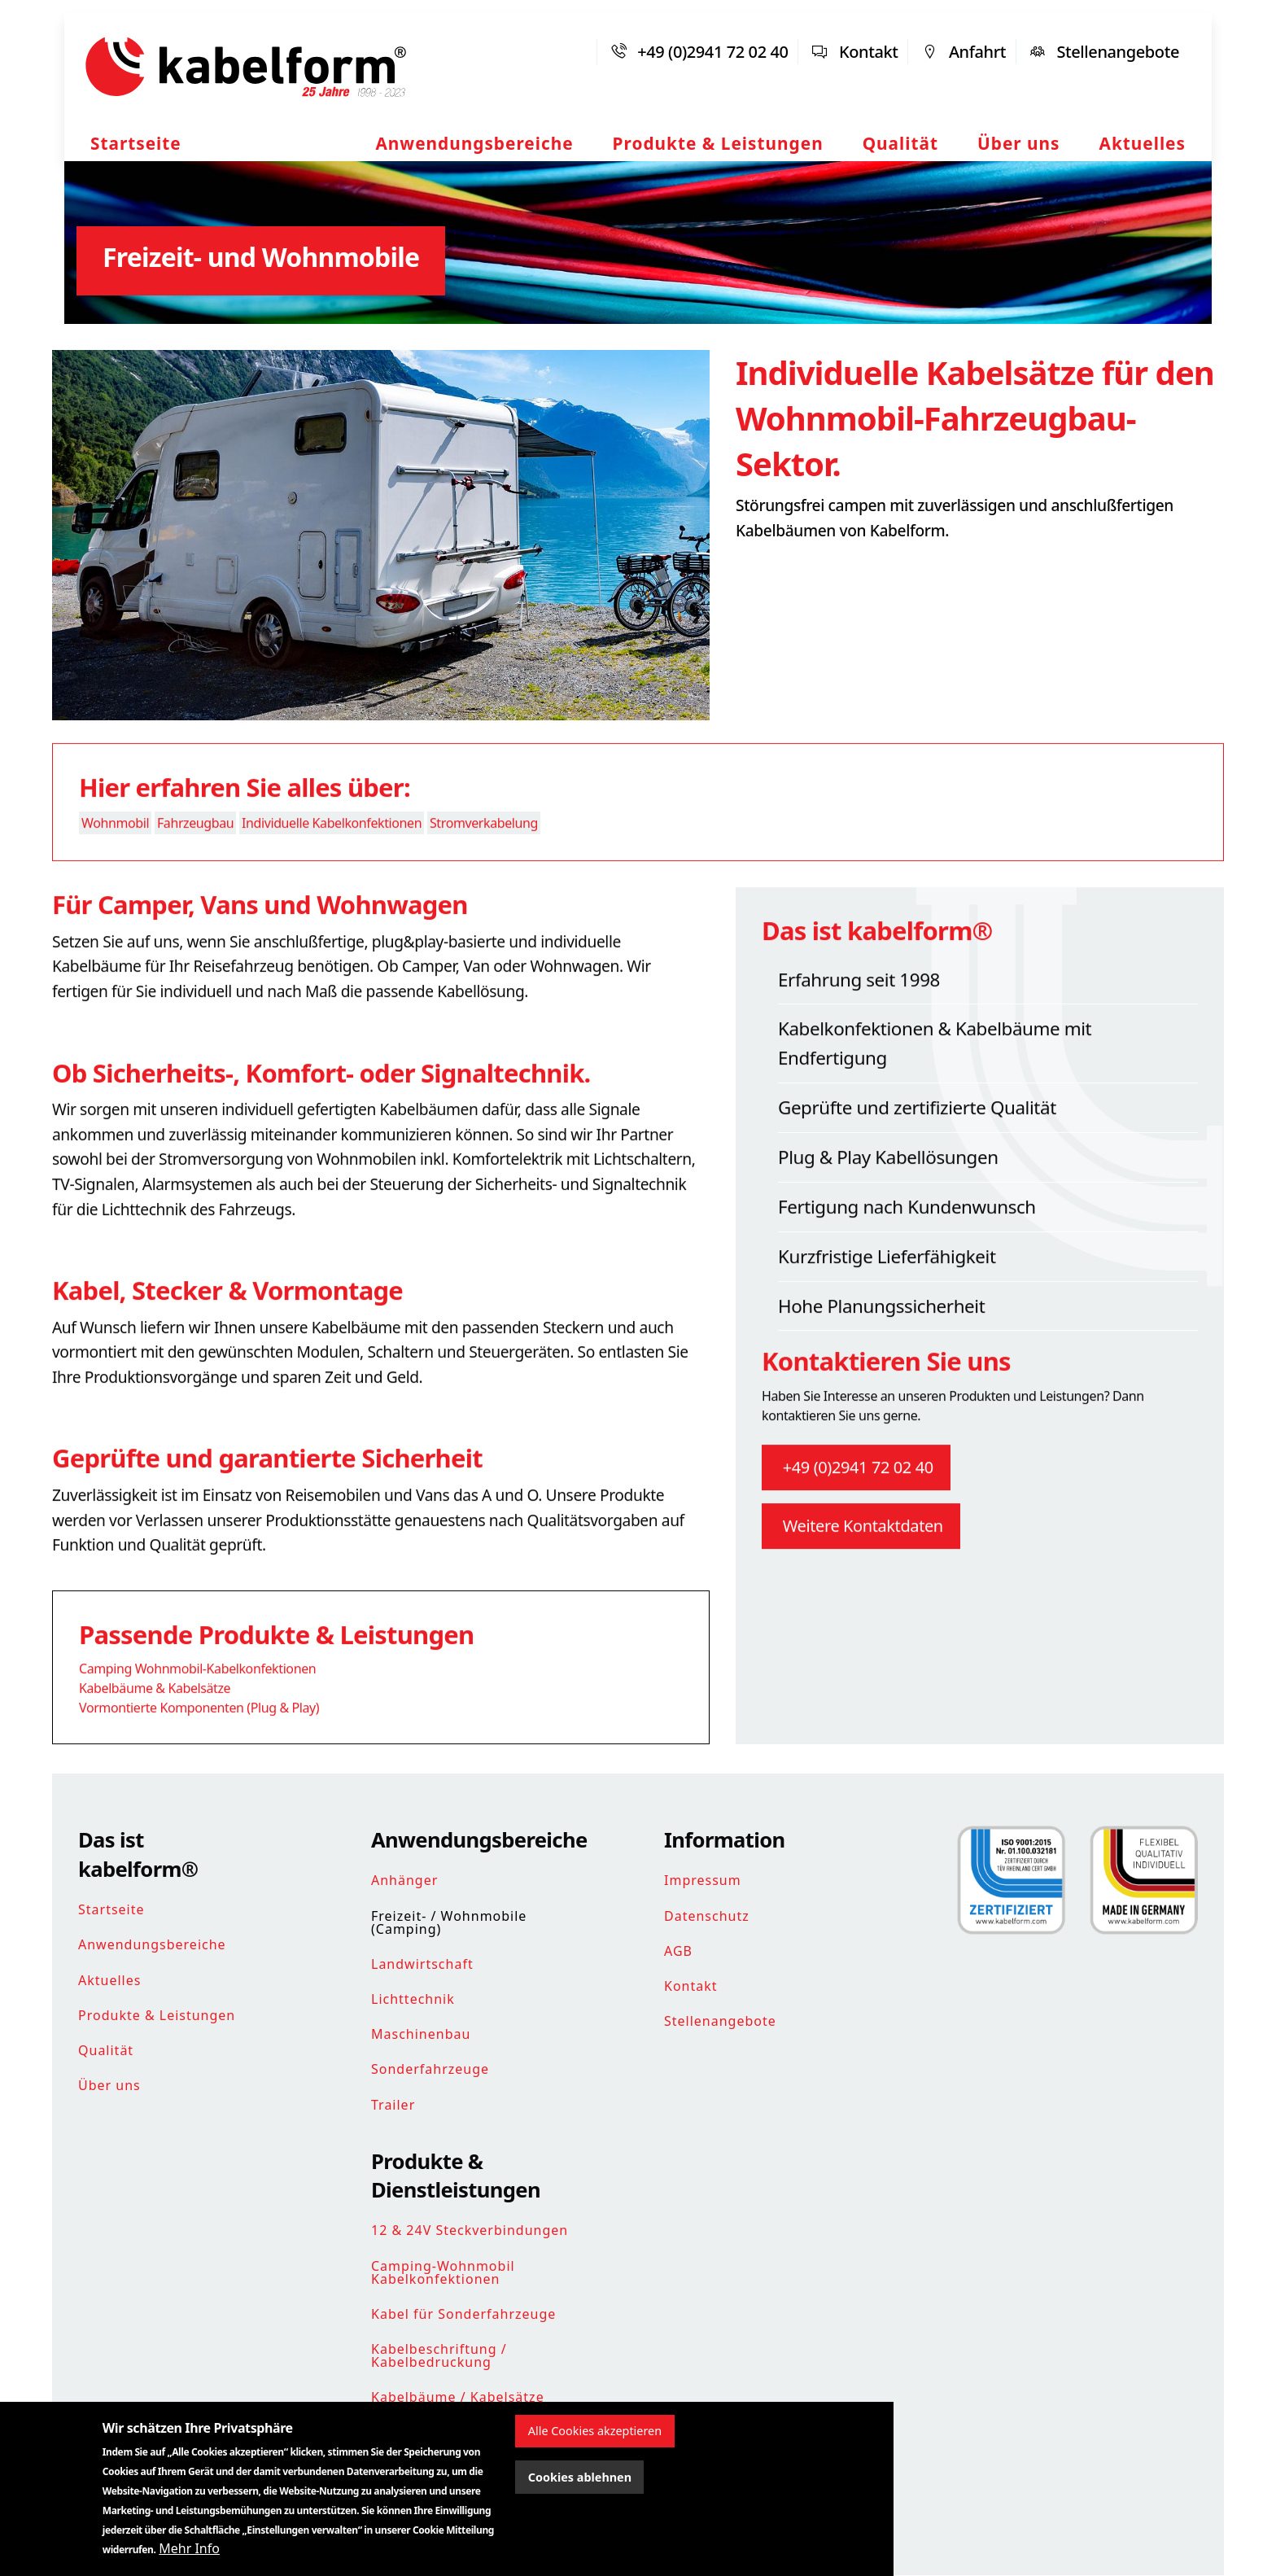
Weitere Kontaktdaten (861, 1556)
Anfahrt (977, 52)
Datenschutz (706, 1916)
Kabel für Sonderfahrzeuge (463, 2314)
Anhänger (404, 1880)
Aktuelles (1142, 143)
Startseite (135, 143)
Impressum (702, 1880)
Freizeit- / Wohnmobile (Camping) (449, 1922)
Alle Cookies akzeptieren (595, 2430)
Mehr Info (189, 2548)
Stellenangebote (1117, 52)
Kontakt (868, 52)
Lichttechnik (413, 1999)
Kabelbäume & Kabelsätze (154, 1719)
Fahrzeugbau (195, 854)
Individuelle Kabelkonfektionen (332, 854)
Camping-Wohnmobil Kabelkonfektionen (443, 2272)
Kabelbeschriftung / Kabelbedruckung (439, 2355)
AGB (678, 1951)
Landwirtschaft (422, 1964)
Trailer (393, 2105)
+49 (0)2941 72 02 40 (712, 52)
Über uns (1018, 143)
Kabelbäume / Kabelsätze (457, 2397)
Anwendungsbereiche (474, 143)
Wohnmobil (115, 854)
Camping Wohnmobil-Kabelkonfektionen (197, 1699)
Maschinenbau (420, 2034)
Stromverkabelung (484, 854)
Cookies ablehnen (579, 2477)
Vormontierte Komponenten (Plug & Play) (199, 1738)
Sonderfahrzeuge (430, 2069)
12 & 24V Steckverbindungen (469, 2230)
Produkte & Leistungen (718, 143)
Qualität (900, 143)
